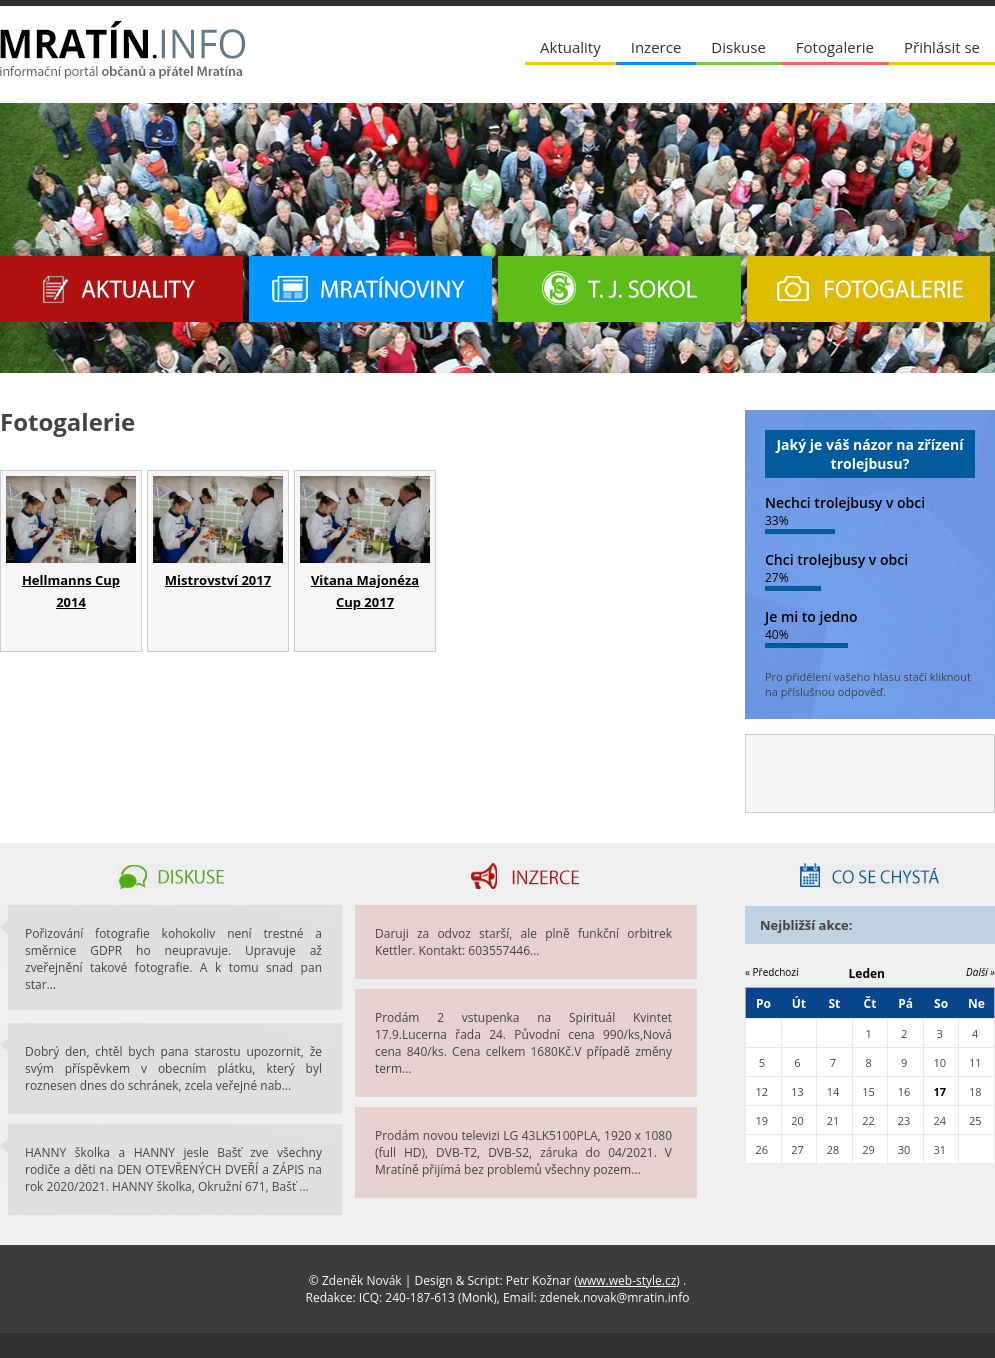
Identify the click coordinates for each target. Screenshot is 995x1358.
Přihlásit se (942, 47)
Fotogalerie (835, 47)
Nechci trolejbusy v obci (845, 502)
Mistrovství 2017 (218, 580)
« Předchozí (772, 972)
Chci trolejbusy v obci (836, 559)
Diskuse (738, 47)
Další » (980, 972)
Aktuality (570, 47)
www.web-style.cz (627, 1280)
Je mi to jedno (811, 616)
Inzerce (656, 47)
